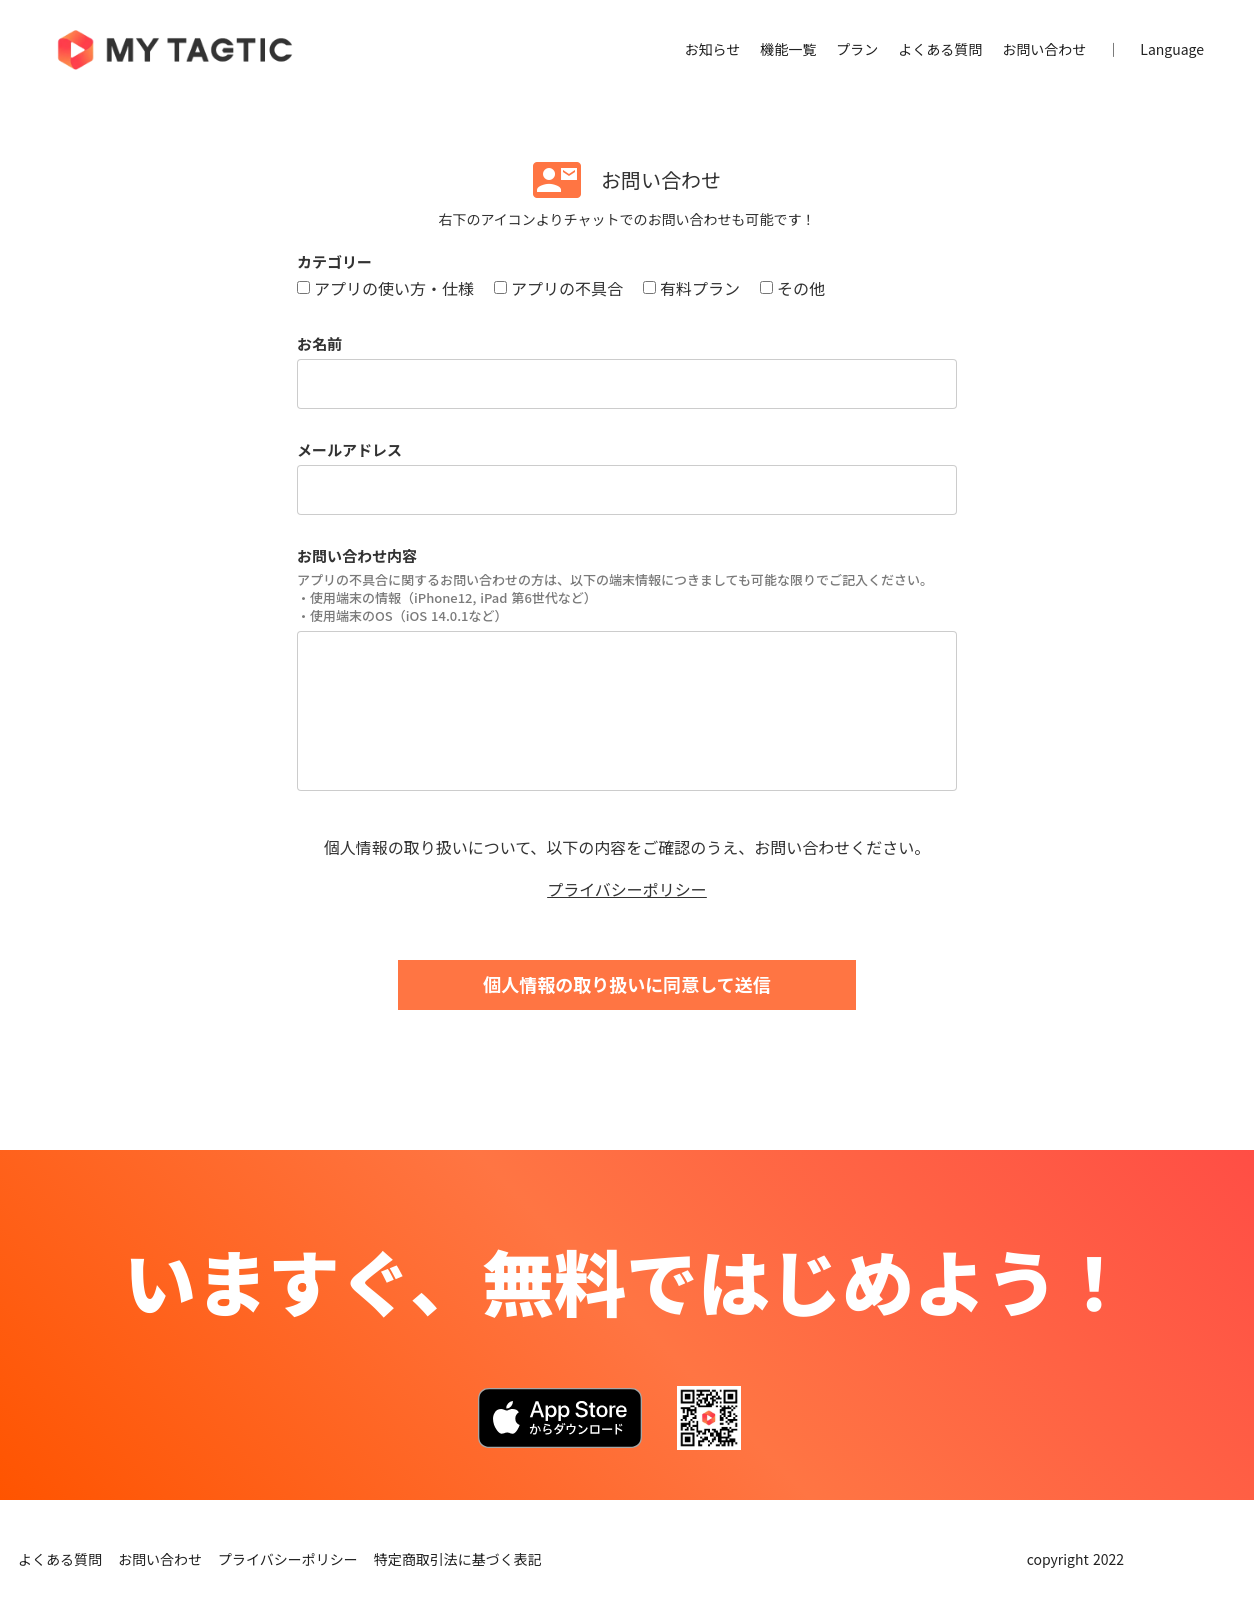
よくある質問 (940, 49)
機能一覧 (788, 49)
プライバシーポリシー (627, 889)
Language (1172, 49)
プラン (857, 49)
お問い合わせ (1044, 49)
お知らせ (713, 49)
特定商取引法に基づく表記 (458, 1559)
